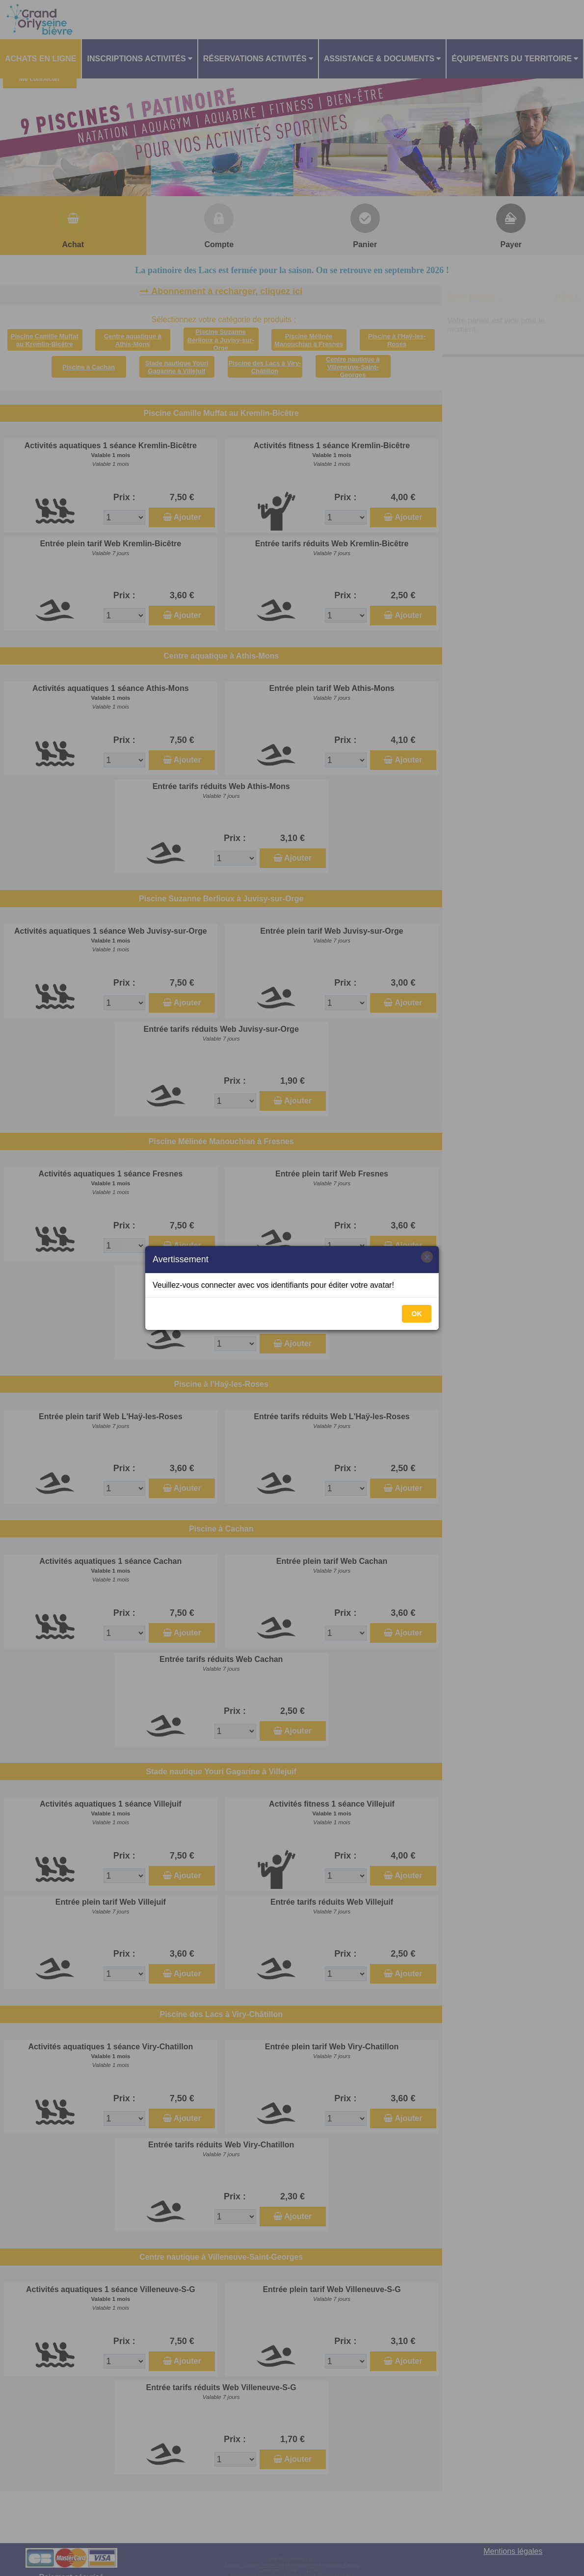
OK (417, 1314)
